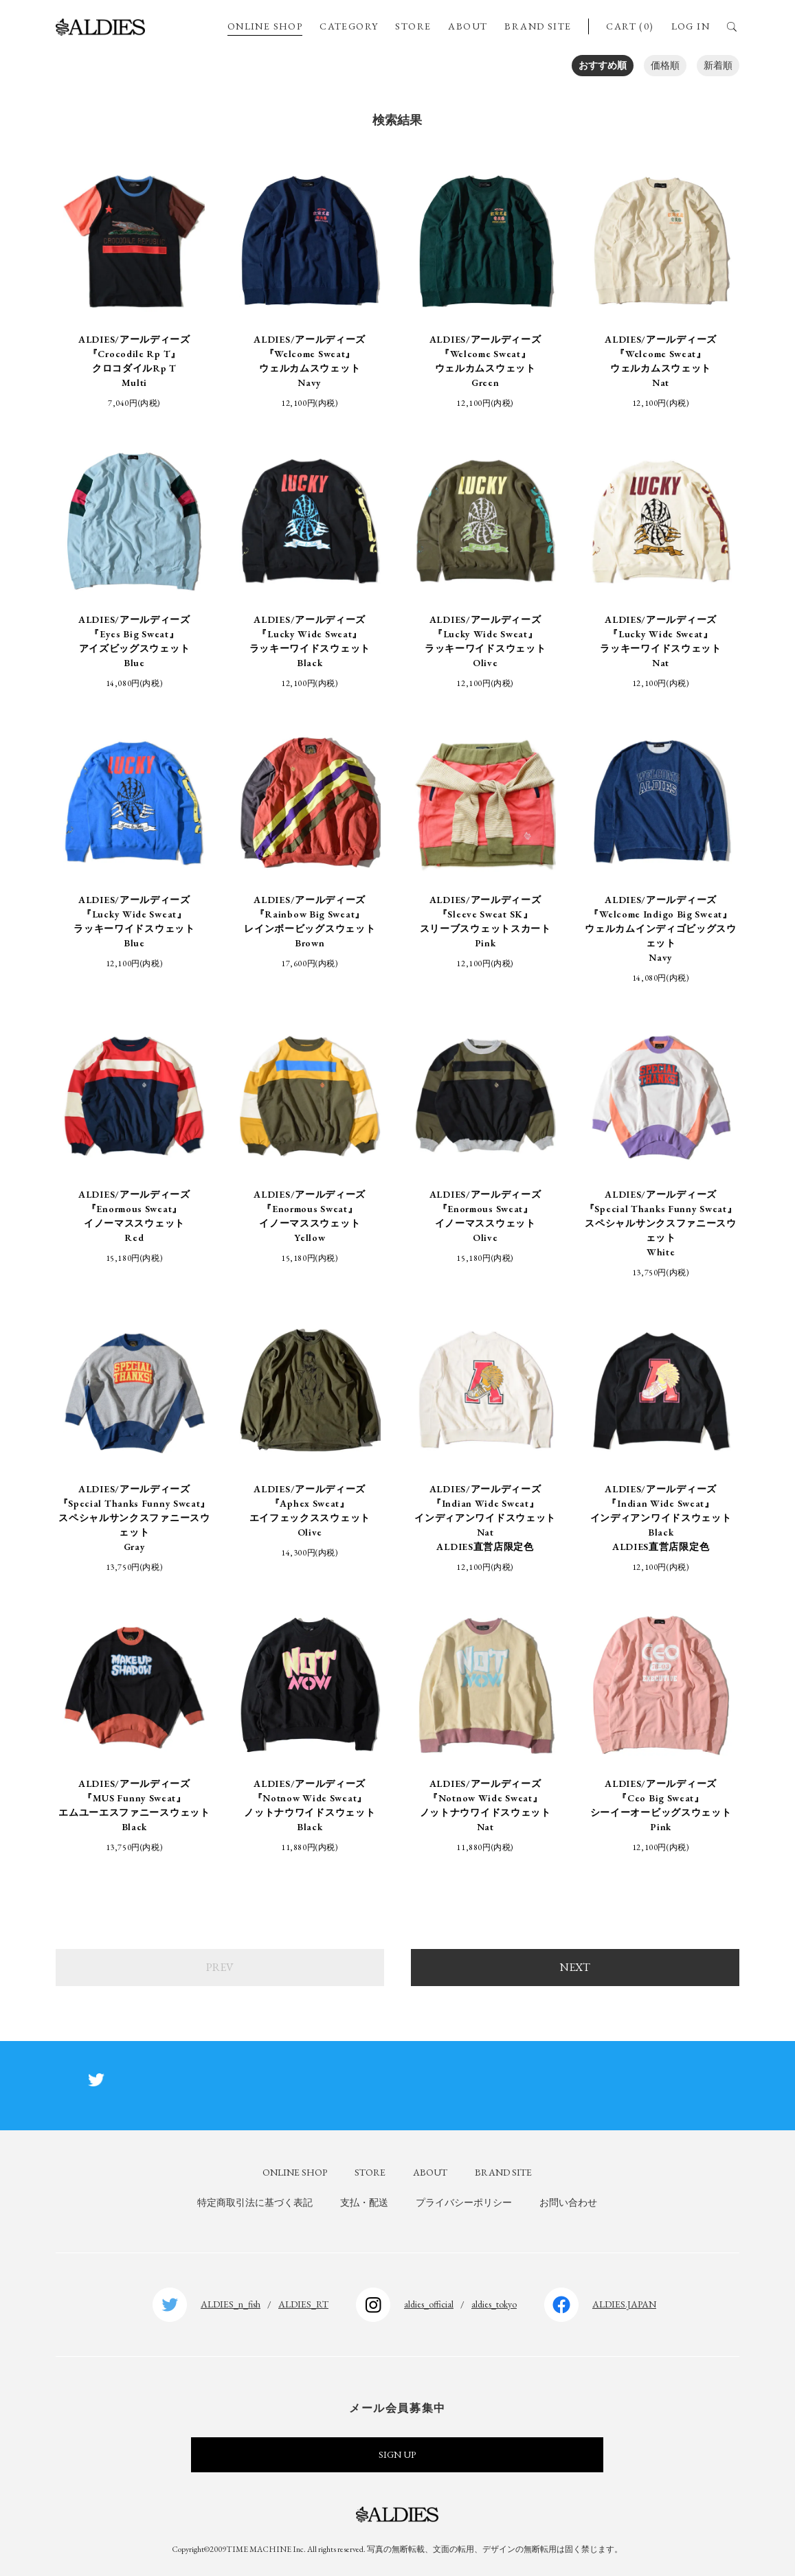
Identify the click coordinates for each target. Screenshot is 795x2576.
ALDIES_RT (303, 2304)
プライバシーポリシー (464, 2202)
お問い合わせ (568, 2202)
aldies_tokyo (494, 2304)
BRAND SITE (537, 26)
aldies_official (429, 2304)
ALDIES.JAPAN (624, 2304)
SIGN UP (397, 2454)
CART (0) (629, 26)
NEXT (575, 1967)
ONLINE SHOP (264, 26)
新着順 (718, 65)
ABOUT (467, 26)
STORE (413, 26)
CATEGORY (349, 26)
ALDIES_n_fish (230, 2304)
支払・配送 (364, 2202)
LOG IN (690, 26)
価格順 (665, 65)
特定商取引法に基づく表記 (255, 2202)
